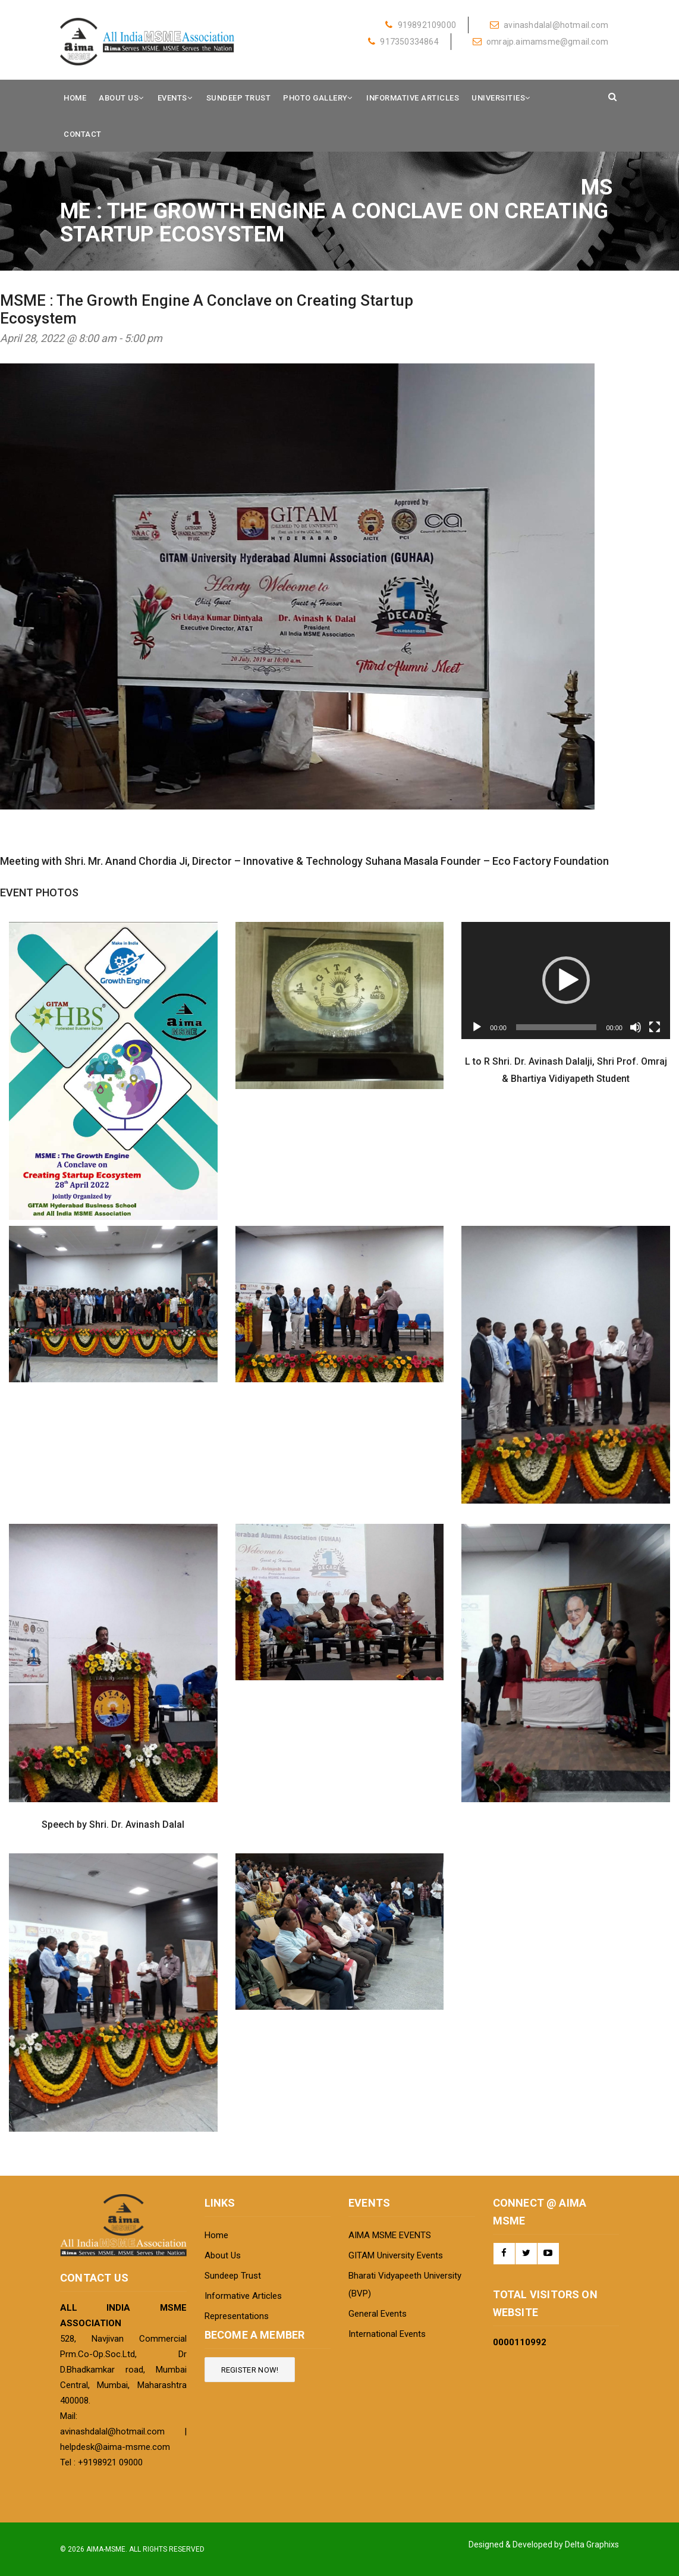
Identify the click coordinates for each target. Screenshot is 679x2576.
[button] (566, 980)
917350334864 (403, 41)
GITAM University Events (395, 2255)
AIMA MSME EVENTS (389, 2235)
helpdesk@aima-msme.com (115, 2447)
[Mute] (636, 1027)
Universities (498, 97)
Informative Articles (412, 97)
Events (172, 97)
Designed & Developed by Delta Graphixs (544, 2544)
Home (75, 97)
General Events (377, 2313)
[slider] (556, 1027)
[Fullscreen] (655, 1027)
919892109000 (420, 25)
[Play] (477, 1027)
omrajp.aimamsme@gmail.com (540, 41)
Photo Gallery (315, 97)
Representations (237, 2316)
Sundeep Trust (238, 97)
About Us (119, 97)
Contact (83, 134)
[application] (565, 980)
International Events (387, 2334)
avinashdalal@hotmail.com (549, 25)
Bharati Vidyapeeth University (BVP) (404, 2284)
